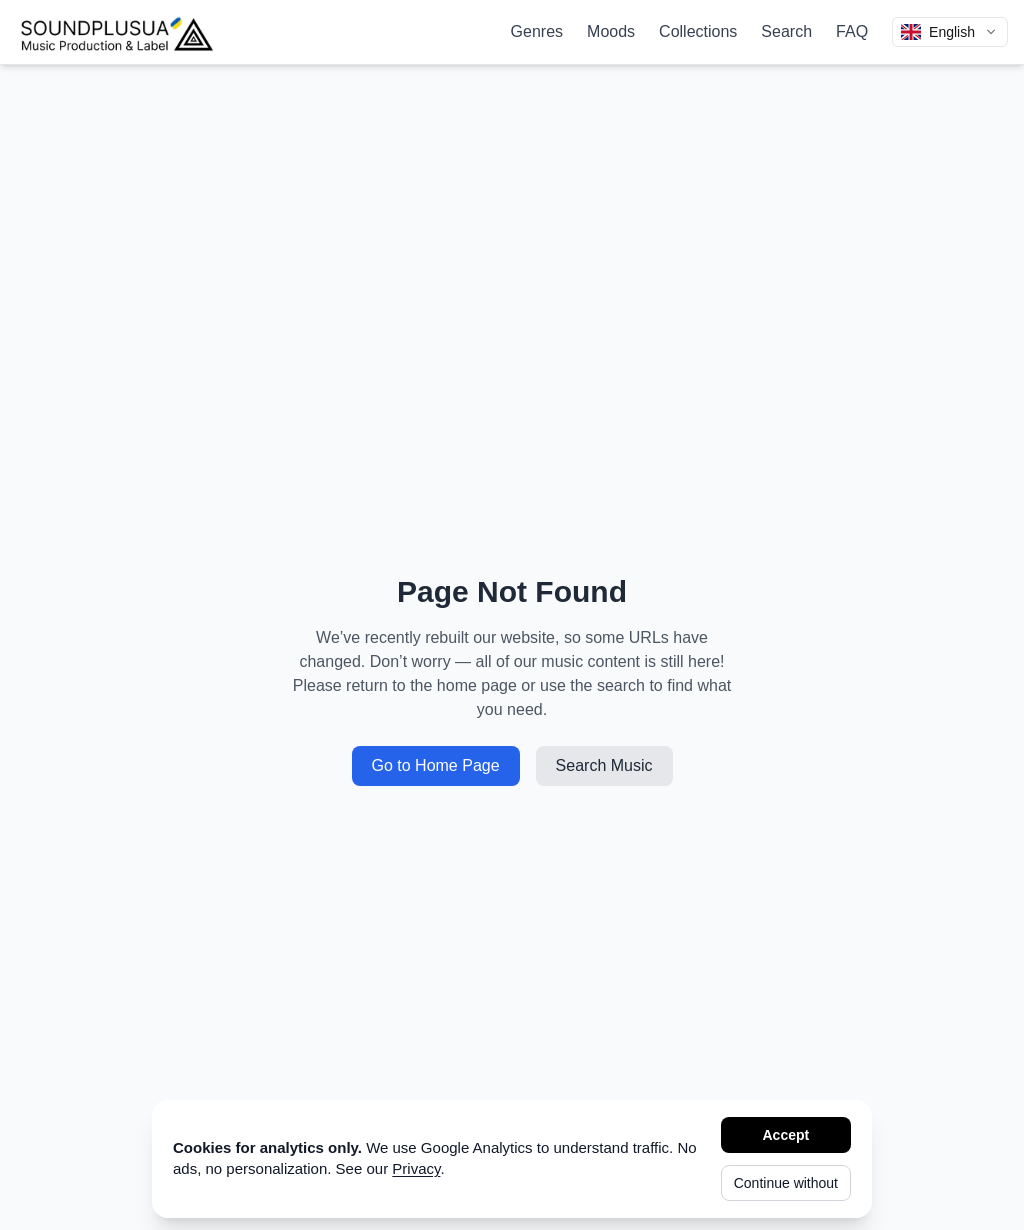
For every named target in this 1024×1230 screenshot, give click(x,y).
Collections (698, 31)
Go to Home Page (436, 765)
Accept (786, 1135)
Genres (537, 31)
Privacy (416, 1168)
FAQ (852, 31)
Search (786, 31)
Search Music (604, 765)
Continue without (786, 1183)
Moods (611, 31)
